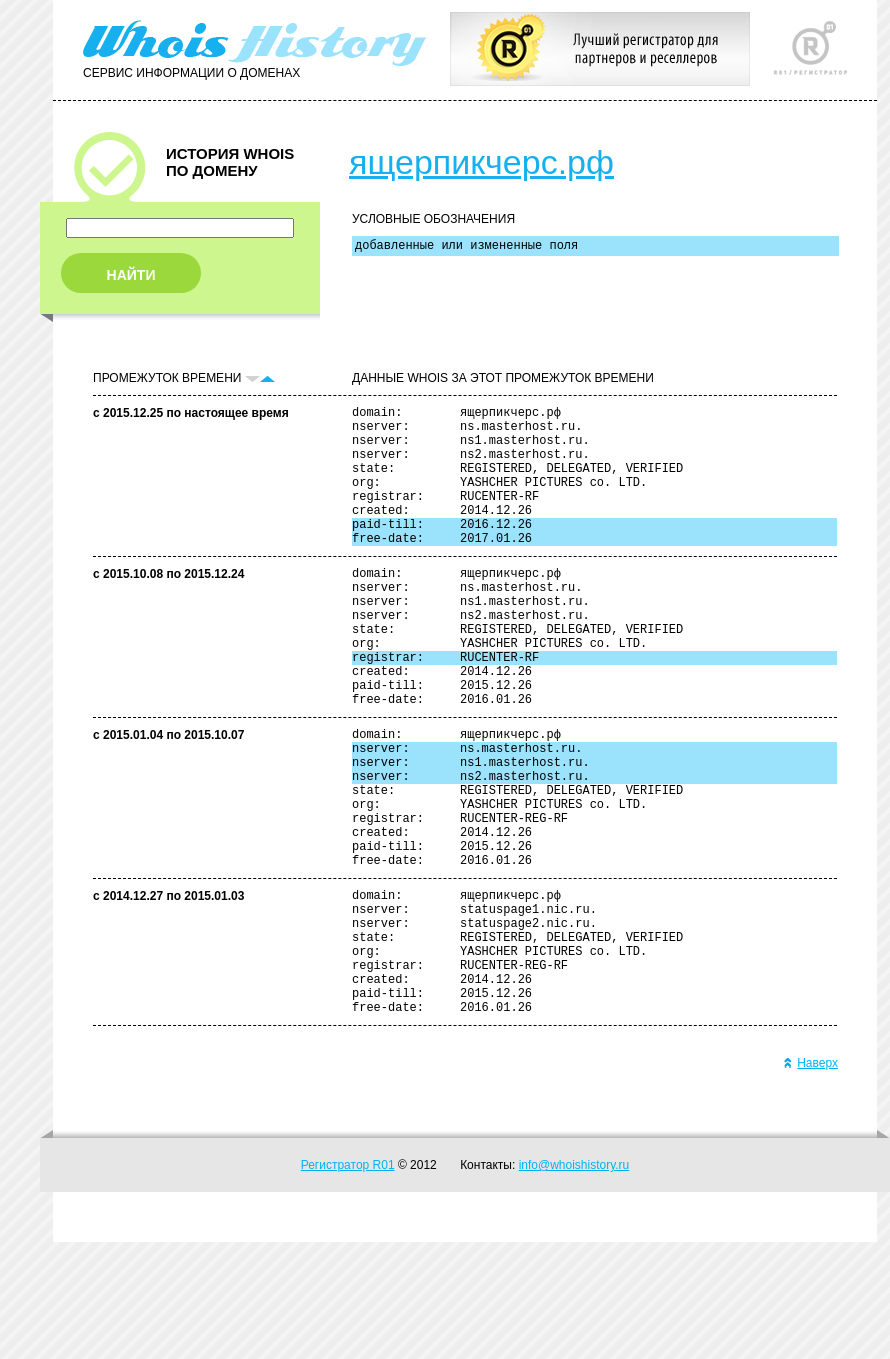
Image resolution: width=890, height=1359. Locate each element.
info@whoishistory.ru (574, 1282)
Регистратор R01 (348, 1282)
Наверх (810, 1180)
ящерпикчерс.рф (481, 162)
